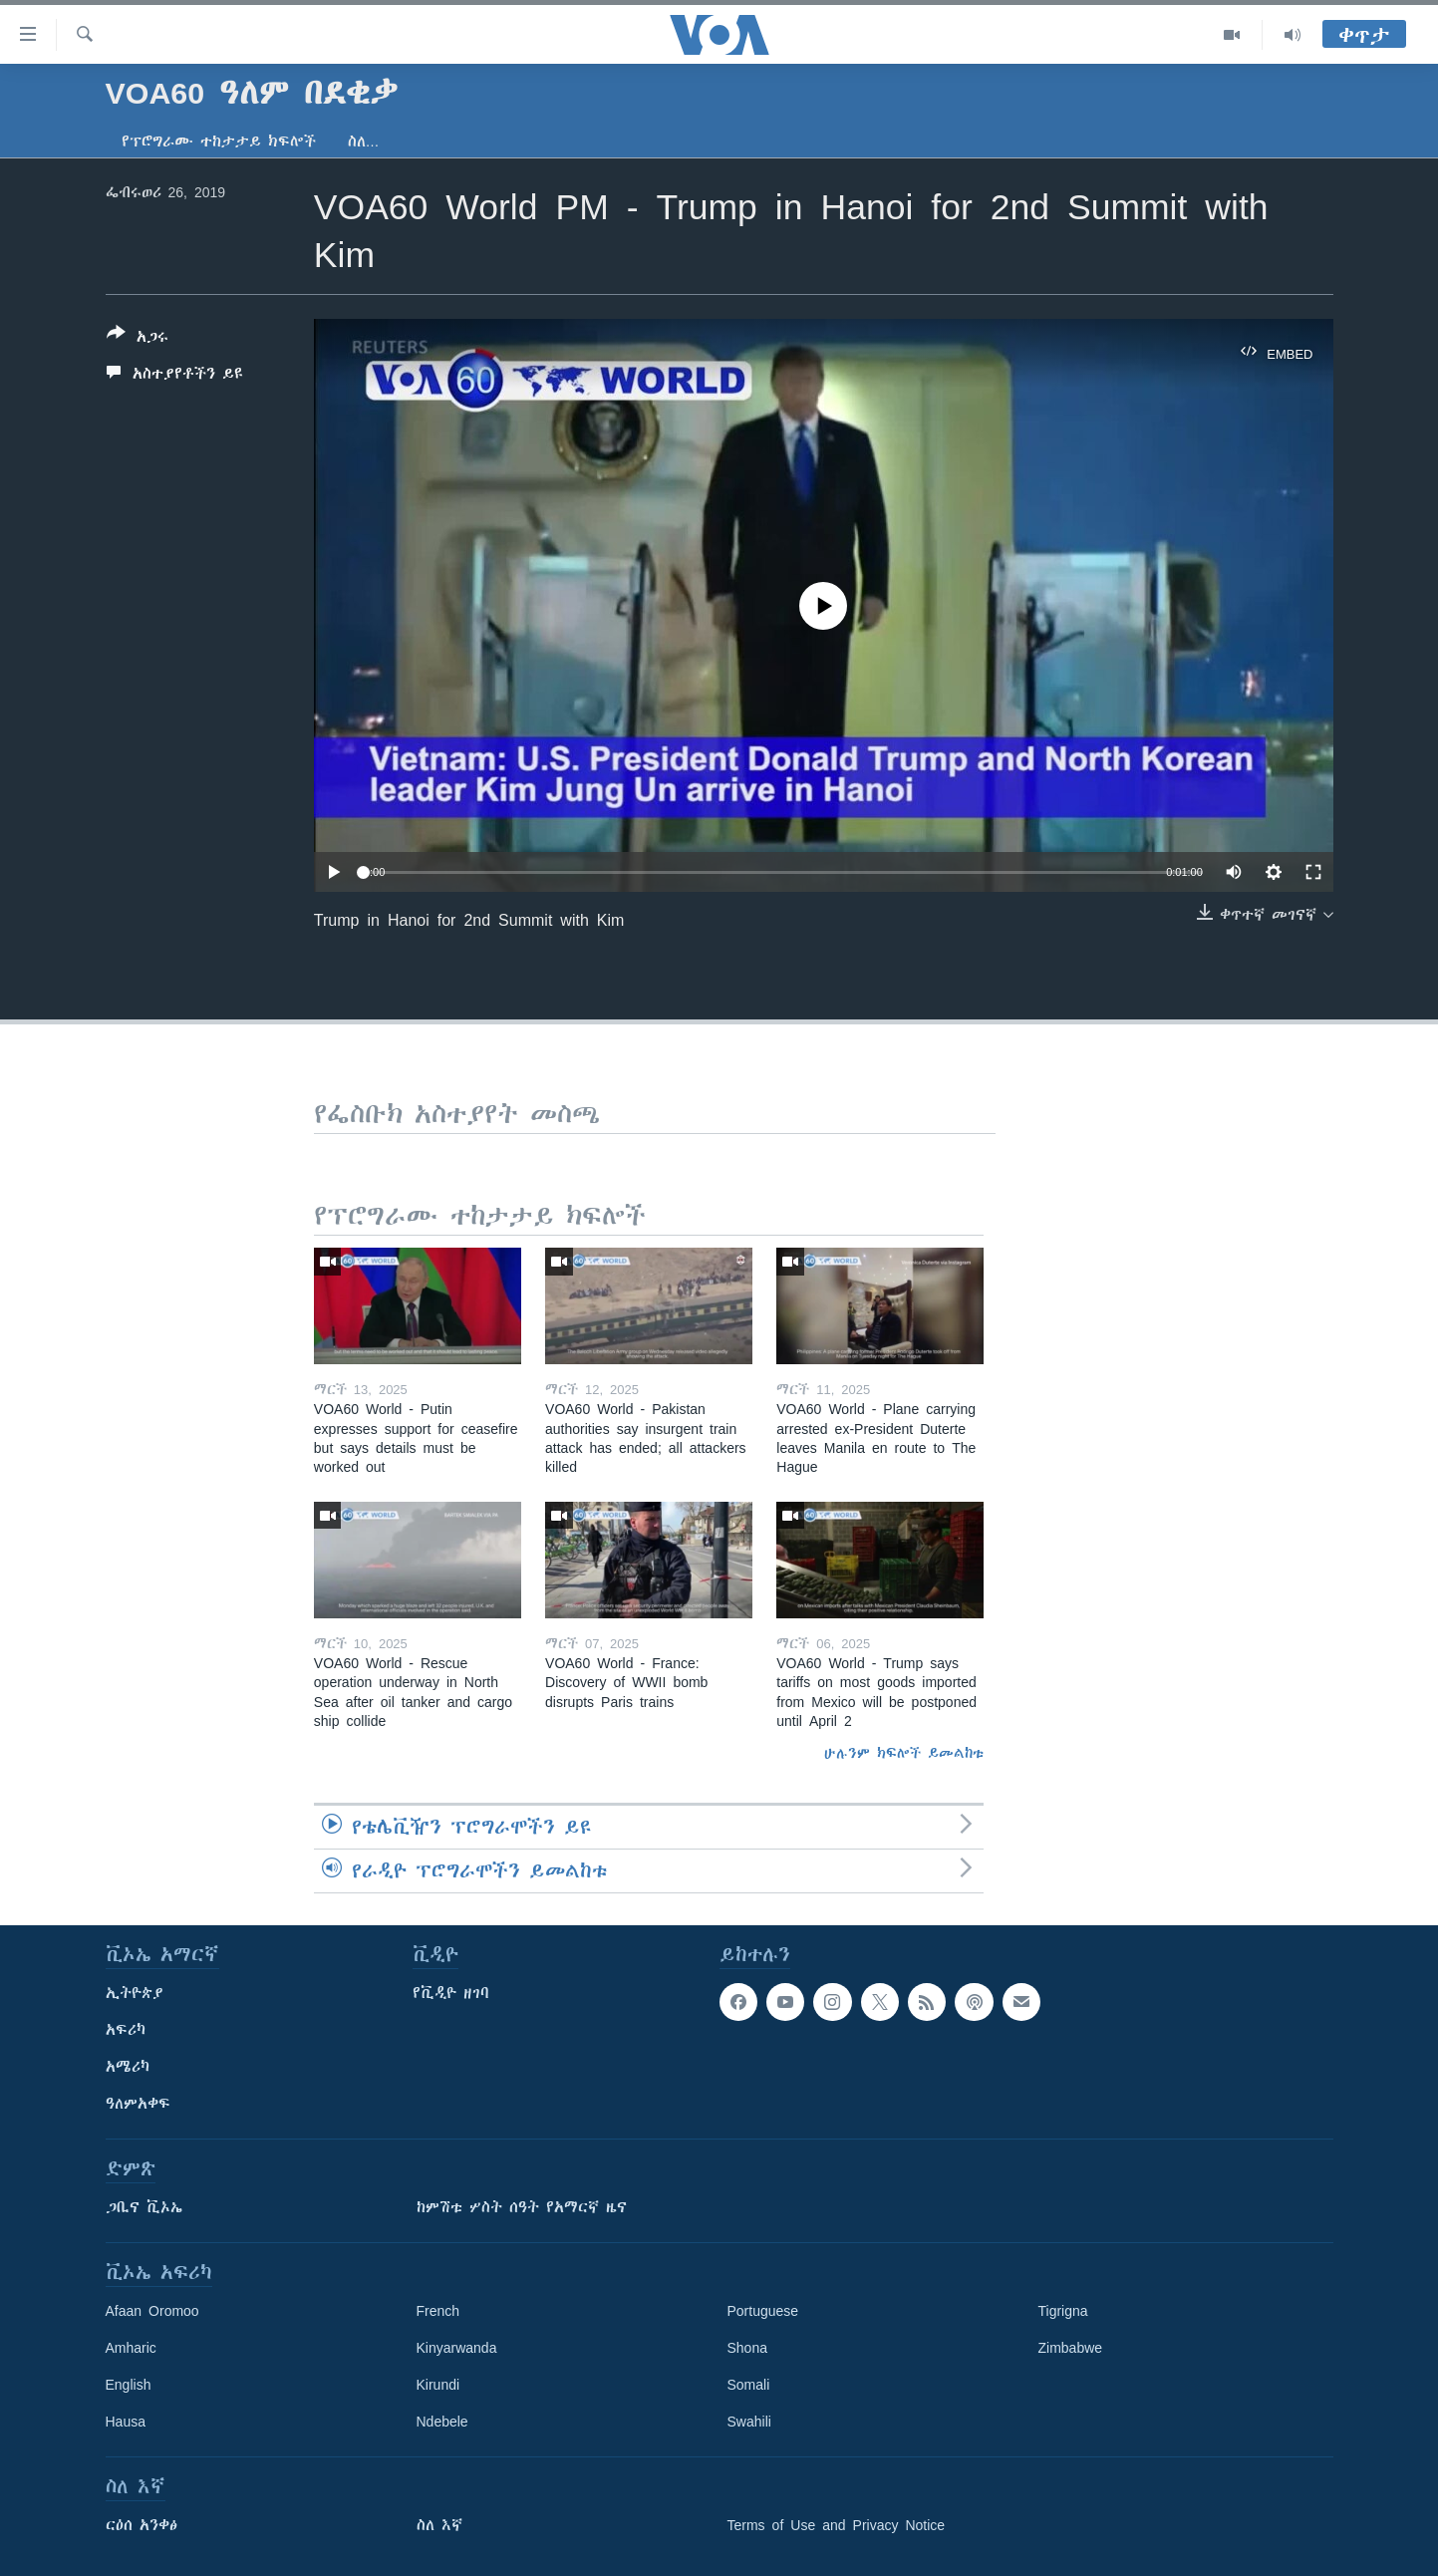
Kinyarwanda (457, 2348)
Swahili (749, 2422)
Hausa (125, 2422)
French (438, 2311)
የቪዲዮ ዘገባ (451, 1993)
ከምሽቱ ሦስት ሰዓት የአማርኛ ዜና (522, 2207)
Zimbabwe (1070, 2348)
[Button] (137, 339)
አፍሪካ (125, 2030)
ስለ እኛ (439, 2525)
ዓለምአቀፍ (138, 2104)
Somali (748, 2385)
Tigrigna (1063, 2311)
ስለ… (364, 141)
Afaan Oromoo (152, 2311)
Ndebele (442, 2422)
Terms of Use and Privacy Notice (836, 2525)
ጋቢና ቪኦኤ (144, 2207)
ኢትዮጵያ (134, 1993)
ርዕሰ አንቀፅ (141, 2525)
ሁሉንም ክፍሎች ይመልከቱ (904, 1753)
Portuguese (763, 2311)
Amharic (131, 2348)
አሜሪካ (127, 2067)
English (128, 2385)
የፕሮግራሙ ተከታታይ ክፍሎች (219, 141)
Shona (747, 2348)
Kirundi (438, 2385)
